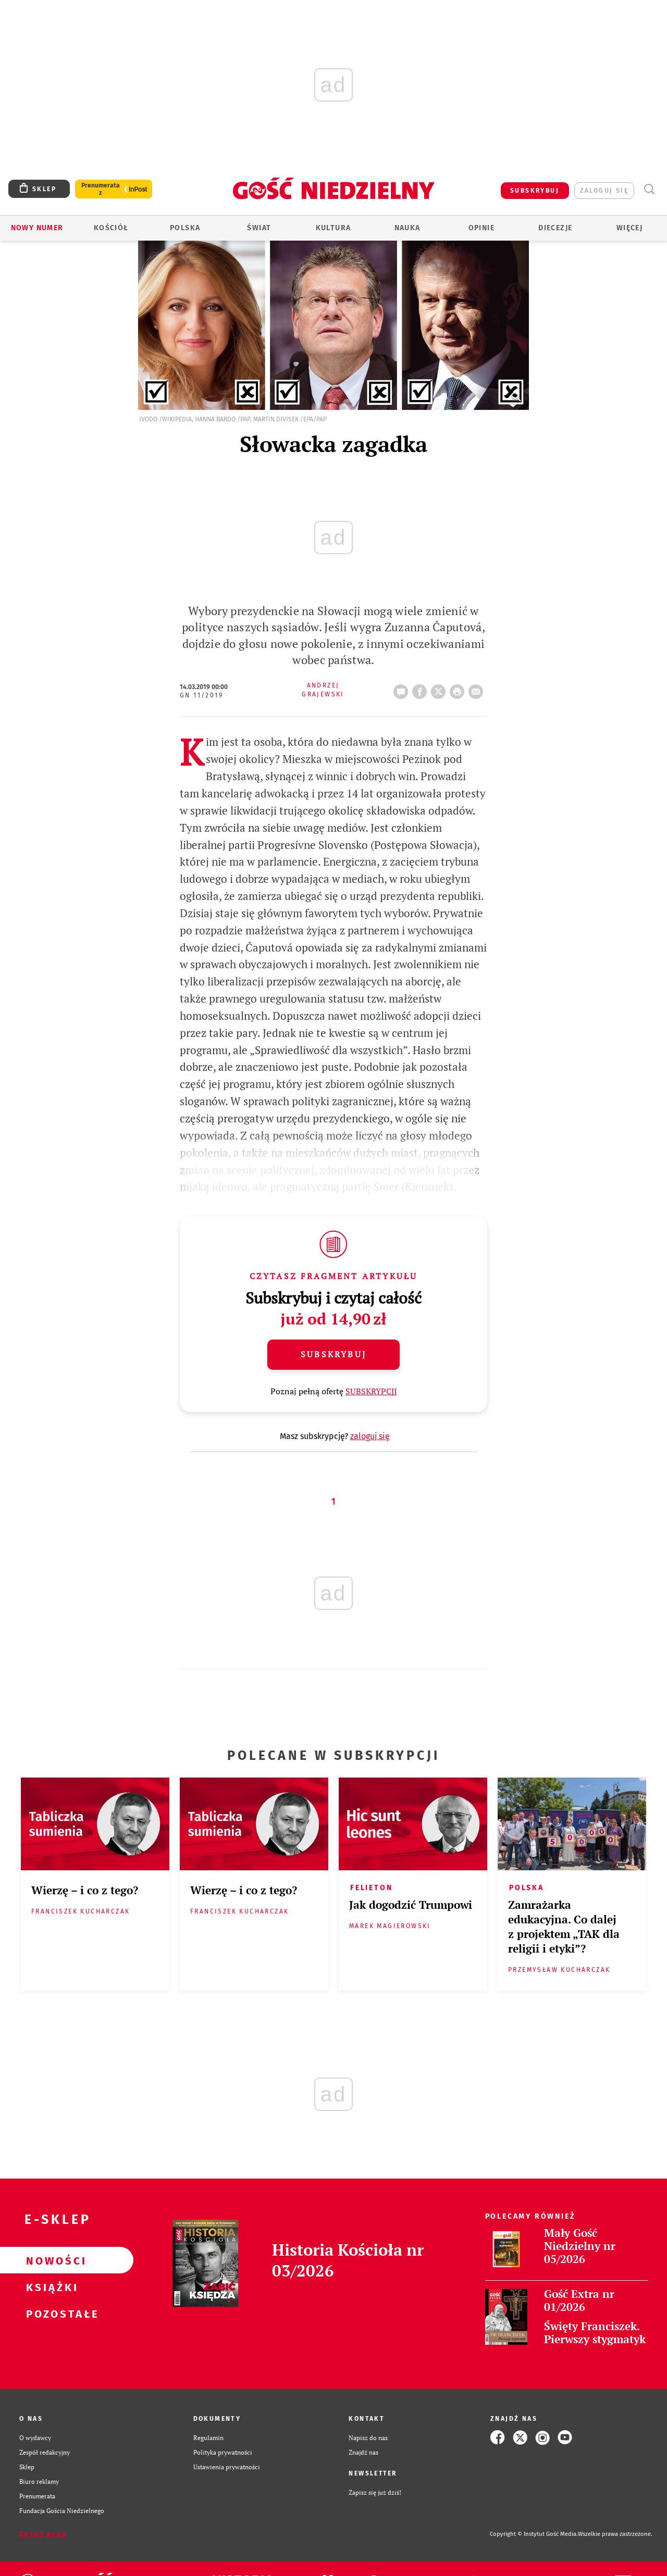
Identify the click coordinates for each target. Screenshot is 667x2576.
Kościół (111, 227)
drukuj (459, 688)
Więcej (629, 227)
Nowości (50, 2260)
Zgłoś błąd (43, 2534)
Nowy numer (37, 227)
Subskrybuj (333, 1354)
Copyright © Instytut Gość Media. (534, 2534)
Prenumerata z (100, 189)
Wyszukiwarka (649, 189)
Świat (259, 227)
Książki (50, 2287)
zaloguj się (604, 190)
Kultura (333, 227)
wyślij (477, 688)
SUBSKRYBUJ (534, 190)
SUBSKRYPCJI (371, 1391)
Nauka (407, 227)
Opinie (481, 227)
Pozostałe (50, 2313)
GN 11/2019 (201, 695)
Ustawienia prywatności (226, 2466)
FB (421, 688)
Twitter (440, 688)
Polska (185, 227)
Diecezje (555, 227)
